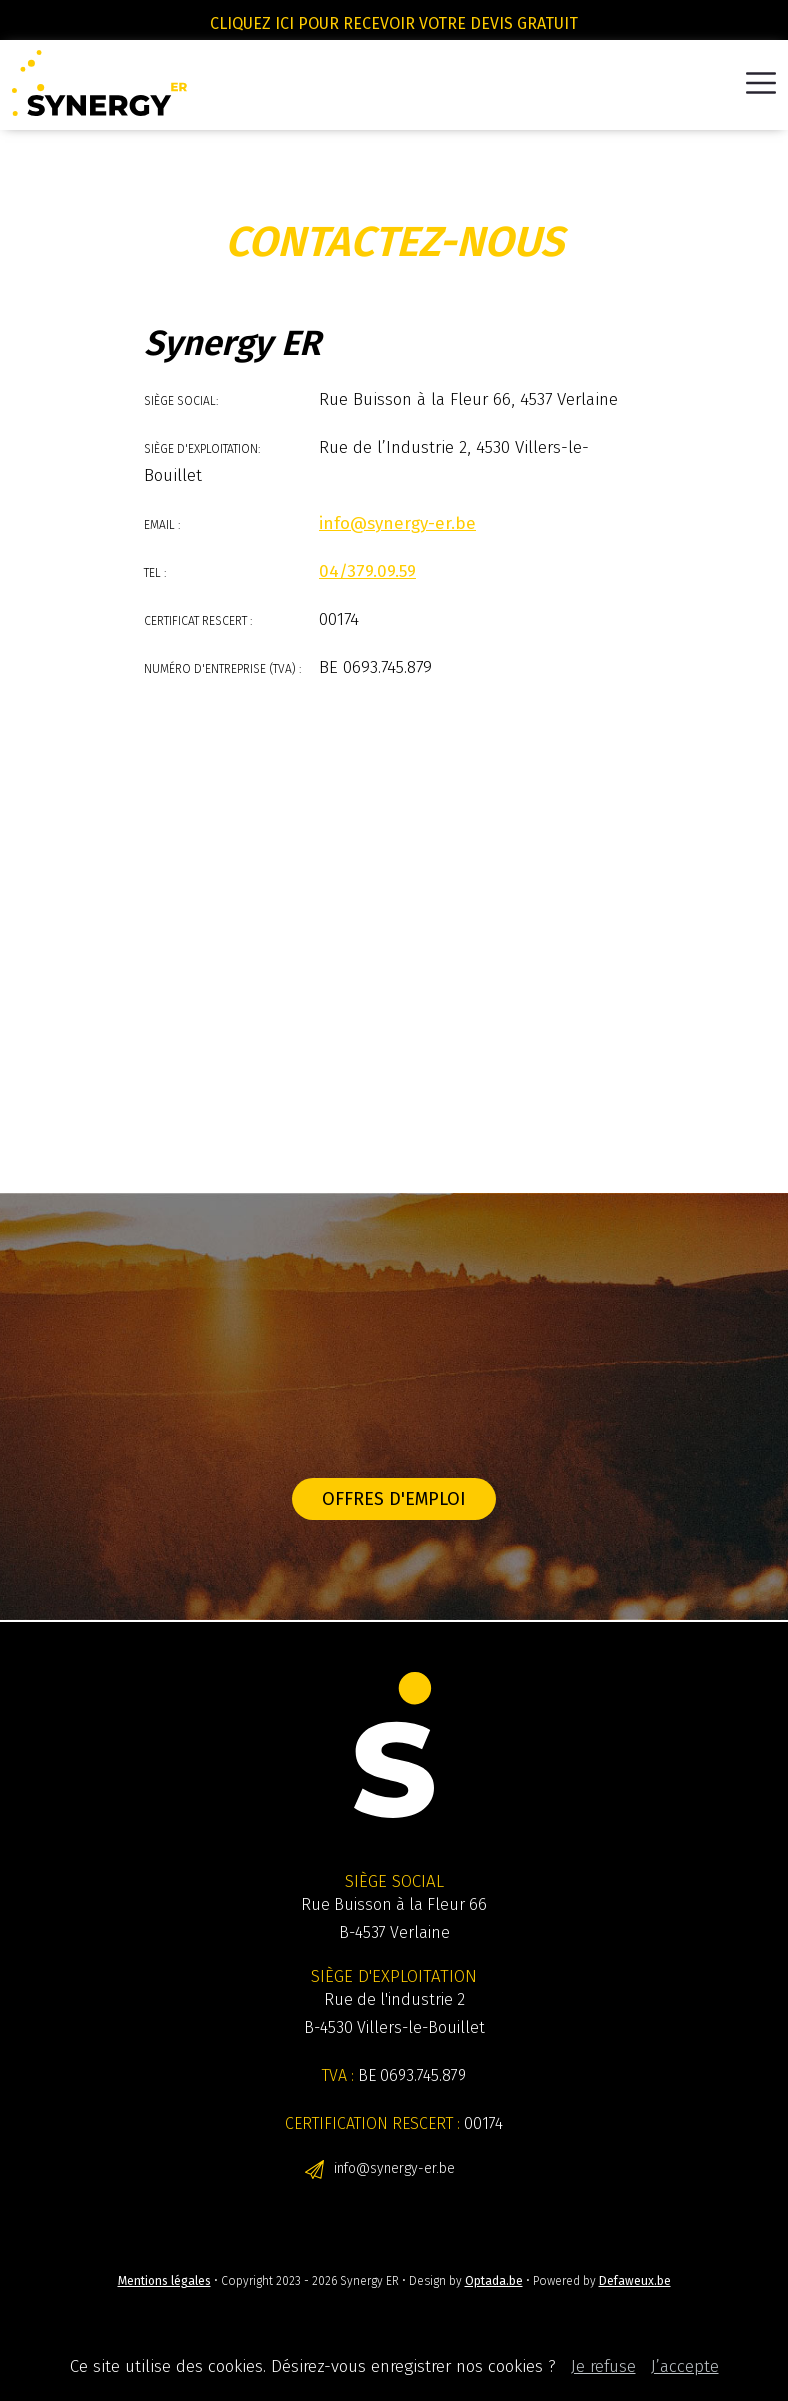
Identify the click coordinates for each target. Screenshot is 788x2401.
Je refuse (603, 2366)
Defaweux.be (635, 2281)
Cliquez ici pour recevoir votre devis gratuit (394, 23)
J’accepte (685, 2366)
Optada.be (494, 2281)
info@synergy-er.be (394, 2168)
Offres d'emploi (394, 1499)
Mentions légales (164, 2281)
